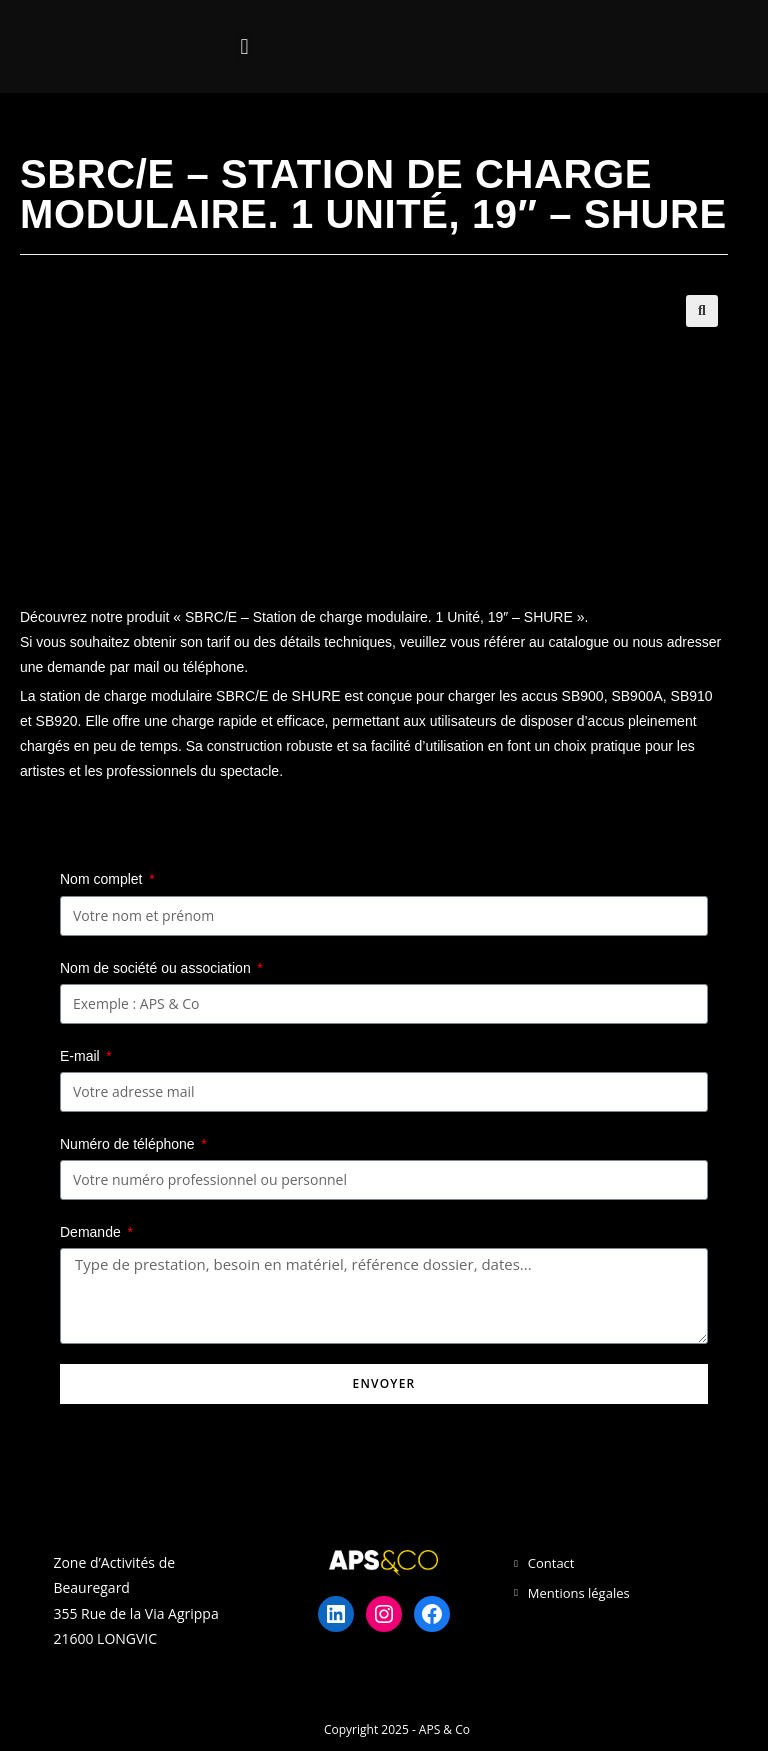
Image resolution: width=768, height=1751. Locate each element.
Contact (551, 1563)
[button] (244, 46)
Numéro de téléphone (129, 1144)
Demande (92, 1232)
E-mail (82, 1056)
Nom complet (103, 879)
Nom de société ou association (157, 968)
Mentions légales (579, 1593)
